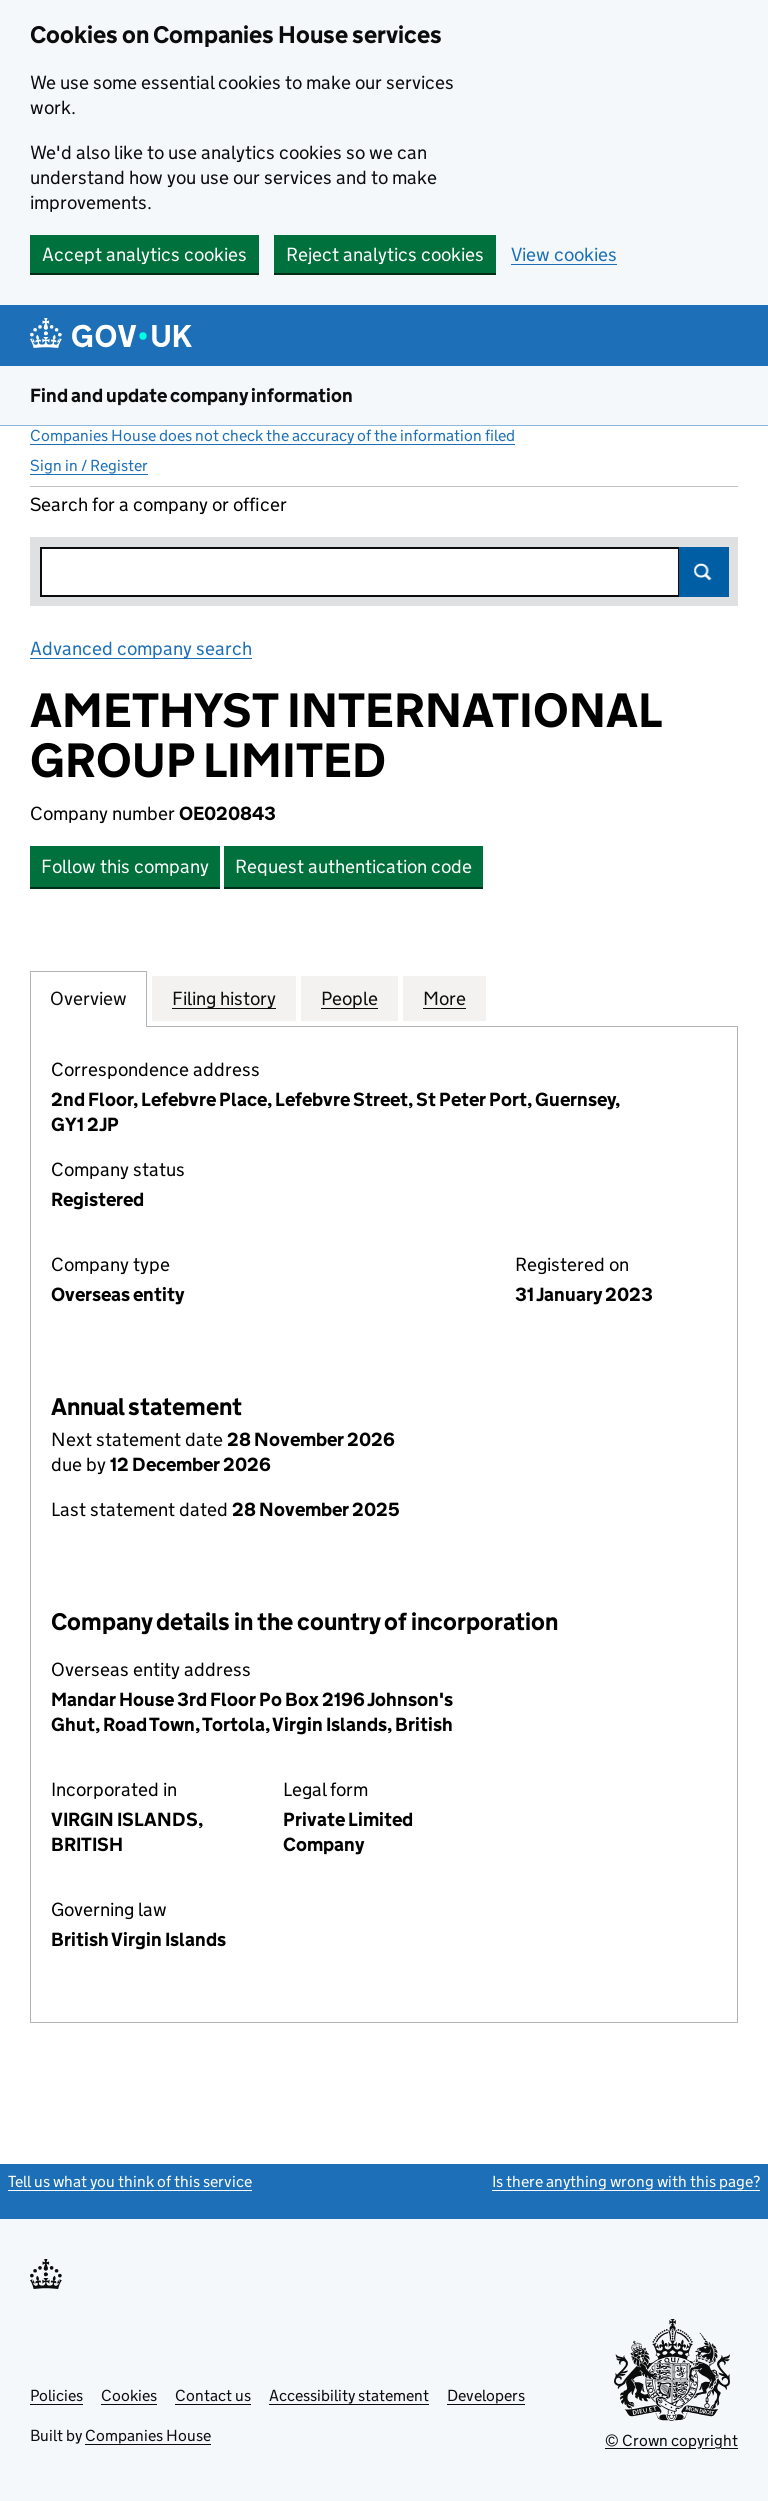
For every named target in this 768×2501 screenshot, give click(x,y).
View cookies (564, 254)
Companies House (148, 2435)
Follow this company (125, 866)
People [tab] (349, 998)
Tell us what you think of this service (130, 2181)
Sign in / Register (89, 465)
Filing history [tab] (224, 998)
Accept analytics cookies (144, 254)
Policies (56, 2395)
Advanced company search (141, 648)
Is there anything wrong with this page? (626, 2181)
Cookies (129, 2395)
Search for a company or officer (158, 504)
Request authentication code (353, 866)
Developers (486, 2395)
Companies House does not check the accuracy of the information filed (272, 435)
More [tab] (444, 998)
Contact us (213, 2395)
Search (704, 572)
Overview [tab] (88, 998)
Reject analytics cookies (385, 254)
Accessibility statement (349, 2395)
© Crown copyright (671, 2440)
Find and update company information (191, 395)
